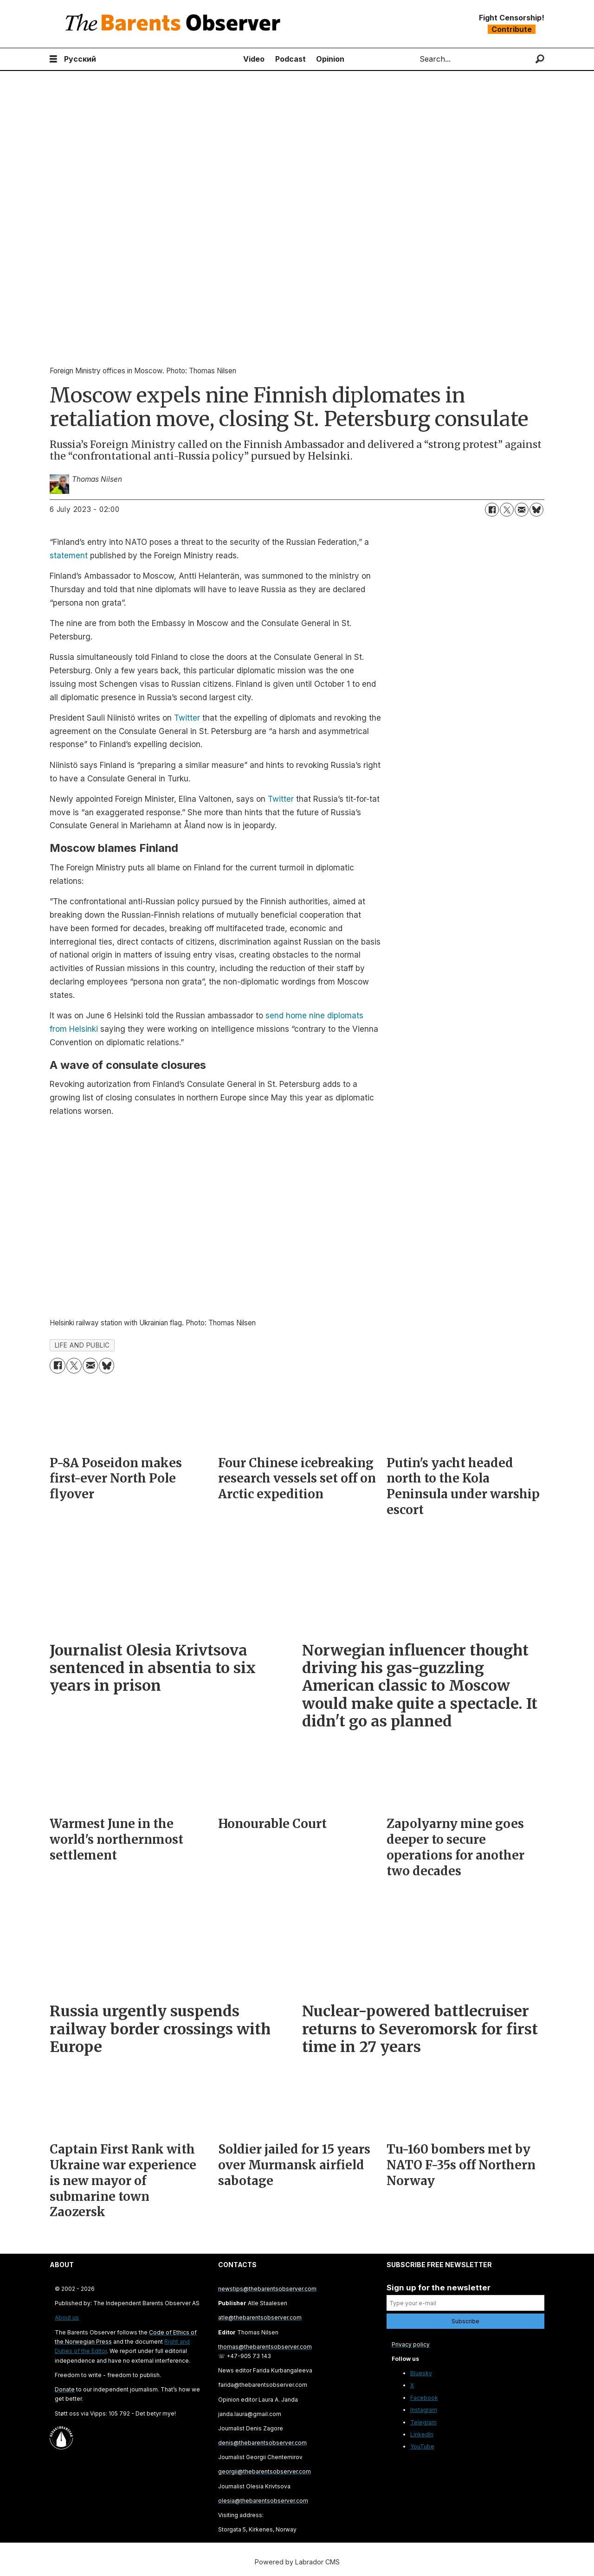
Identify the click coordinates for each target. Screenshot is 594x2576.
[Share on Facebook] (492, 510)
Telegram (423, 2422)
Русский (80, 59)
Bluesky (421, 2373)
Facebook (424, 2397)
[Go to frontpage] (175, 24)
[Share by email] (522, 510)
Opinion (330, 59)
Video (254, 59)
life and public (82, 1345)
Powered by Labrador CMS (297, 2562)
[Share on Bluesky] (536, 510)
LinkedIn (421, 2434)
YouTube (422, 2446)
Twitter (187, 717)
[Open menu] (53, 59)
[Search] (540, 59)
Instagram (423, 2409)
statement (69, 555)
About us (67, 2317)
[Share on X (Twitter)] (507, 510)
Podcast (290, 59)
